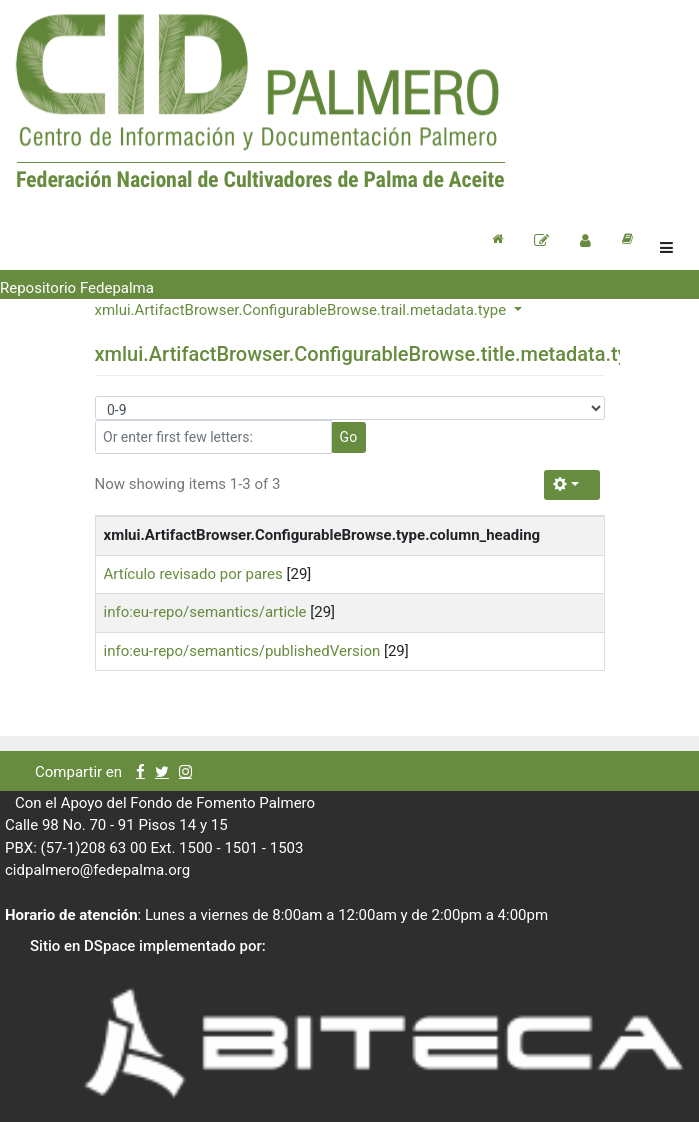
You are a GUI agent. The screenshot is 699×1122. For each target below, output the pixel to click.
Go (349, 437)
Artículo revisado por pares (193, 574)
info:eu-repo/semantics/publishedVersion (242, 651)
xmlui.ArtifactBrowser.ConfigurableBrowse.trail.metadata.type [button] (302, 310)
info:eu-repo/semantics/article (205, 612)
